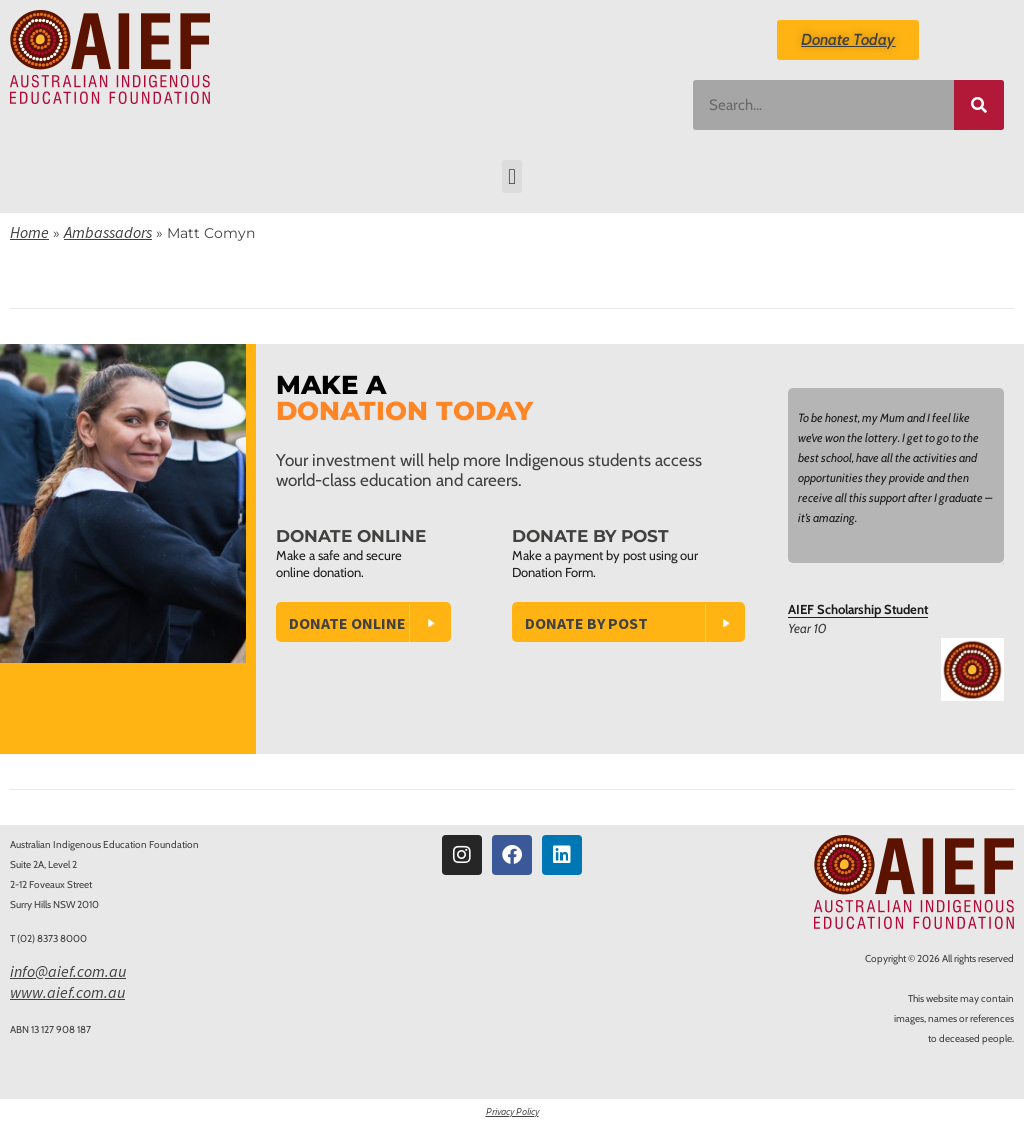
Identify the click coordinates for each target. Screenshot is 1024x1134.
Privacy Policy (512, 1111)
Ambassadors (108, 232)
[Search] (979, 105)
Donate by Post (586, 623)
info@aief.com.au (68, 971)
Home (29, 232)
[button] (511, 176)
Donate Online (347, 623)
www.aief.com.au (67, 992)
